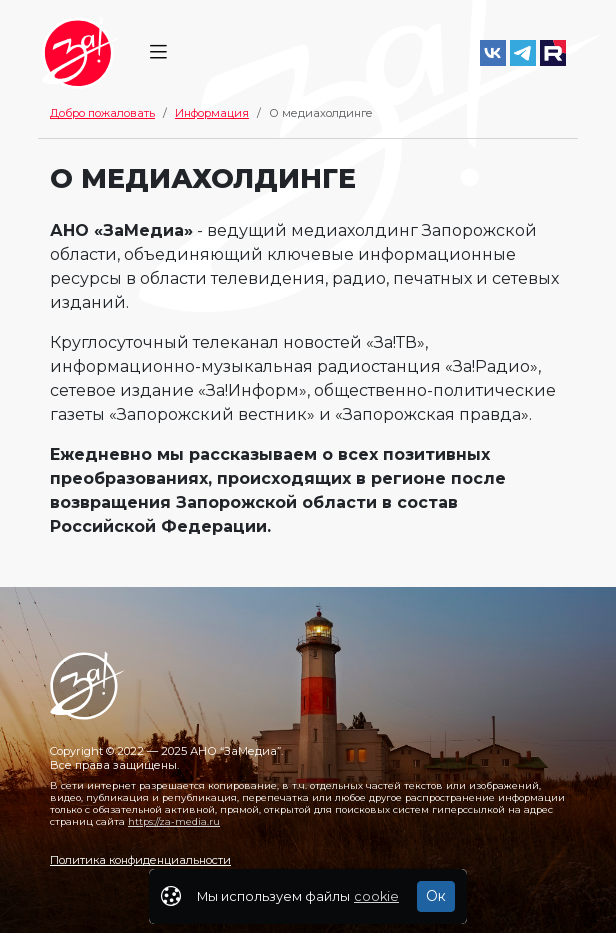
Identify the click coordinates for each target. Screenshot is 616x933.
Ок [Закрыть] (436, 896)
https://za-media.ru (174, 821)
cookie (376, 896)
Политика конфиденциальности (140, 860)
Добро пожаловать (102, 113)
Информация (212, 113)
